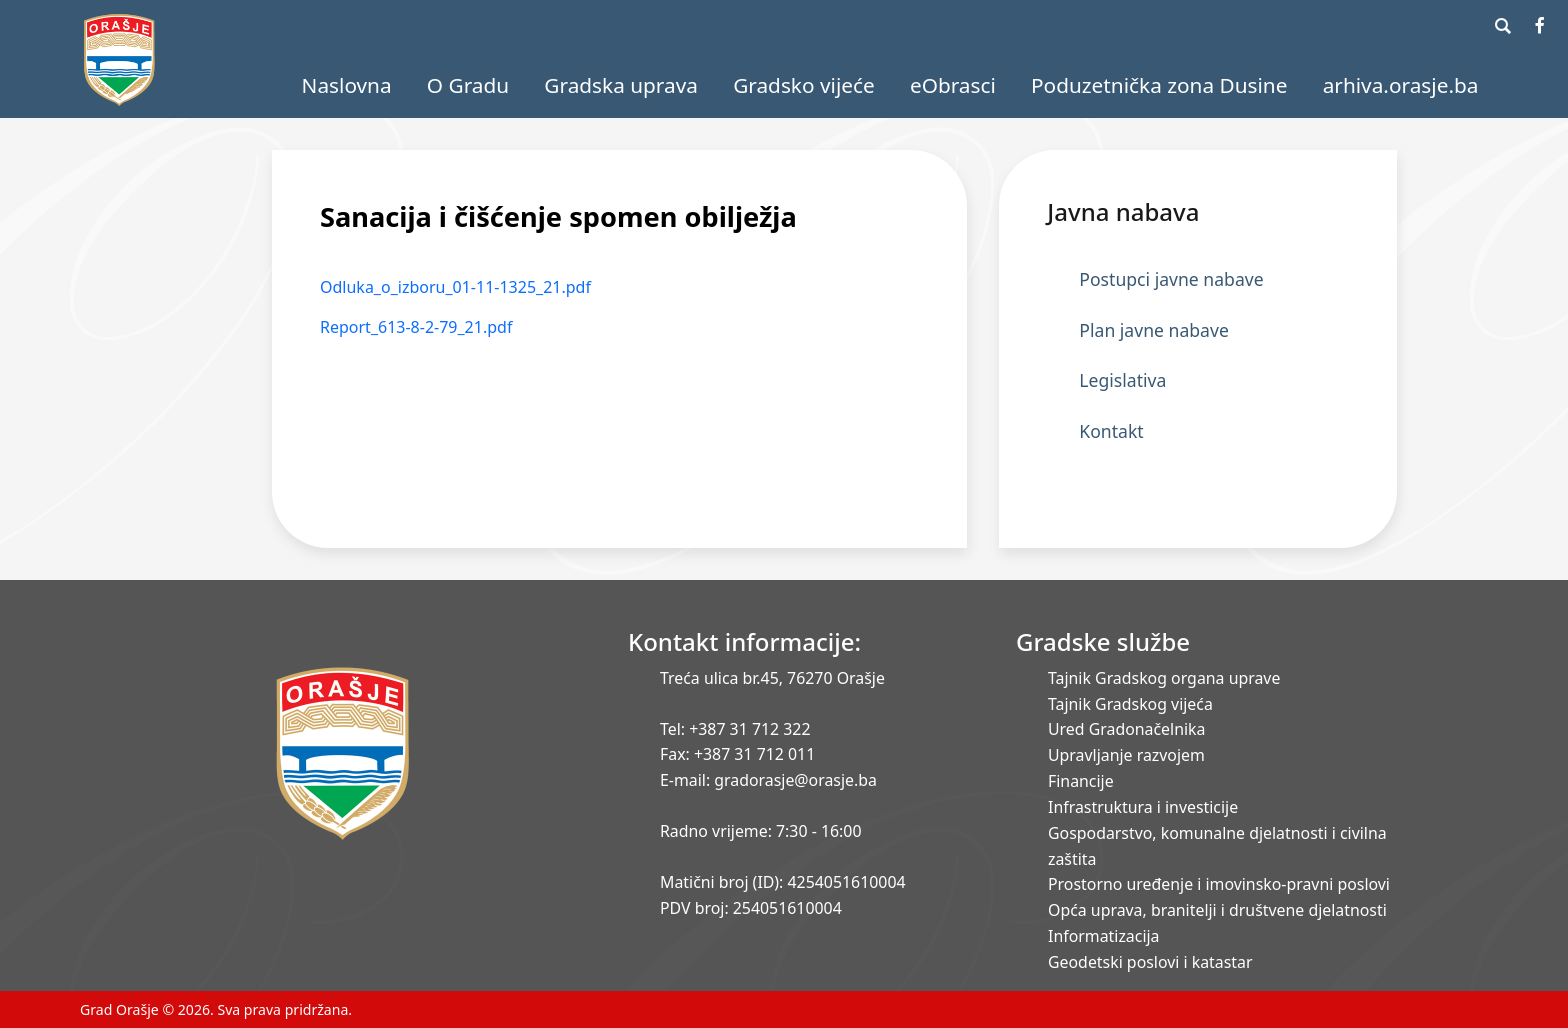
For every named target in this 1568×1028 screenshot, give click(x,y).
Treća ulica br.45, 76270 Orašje (772, 678)
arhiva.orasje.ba (1401, 85)
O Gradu (468, 85)
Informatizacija (1103, 936)
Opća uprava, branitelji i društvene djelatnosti (1217, 910)
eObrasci (953, 85)
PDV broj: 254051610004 (751, 908)
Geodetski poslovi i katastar (1150, 962)
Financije (1081, 781)
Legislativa (1122, 380)
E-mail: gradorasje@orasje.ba (768, 780)
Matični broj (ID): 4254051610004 (783, 882)
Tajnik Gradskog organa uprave (1164, 678)
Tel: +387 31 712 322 (735, 729)
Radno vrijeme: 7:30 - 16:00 (760, 831)
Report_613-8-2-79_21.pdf (416, 327)
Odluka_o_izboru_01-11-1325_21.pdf (455, 287)
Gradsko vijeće (804, 85)
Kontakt (1111, 431)
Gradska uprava (621, 85)
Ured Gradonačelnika (1126, 729)
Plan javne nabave (1154, 330)
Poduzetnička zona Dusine (1159, 85)
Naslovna (347, 85)
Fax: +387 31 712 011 (737, 754)
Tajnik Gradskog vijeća (1130, 704)
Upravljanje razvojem (1126, 755)
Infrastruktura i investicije (1143, 807)
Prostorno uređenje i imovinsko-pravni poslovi (1219, 884)
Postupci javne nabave (1171, 279)
